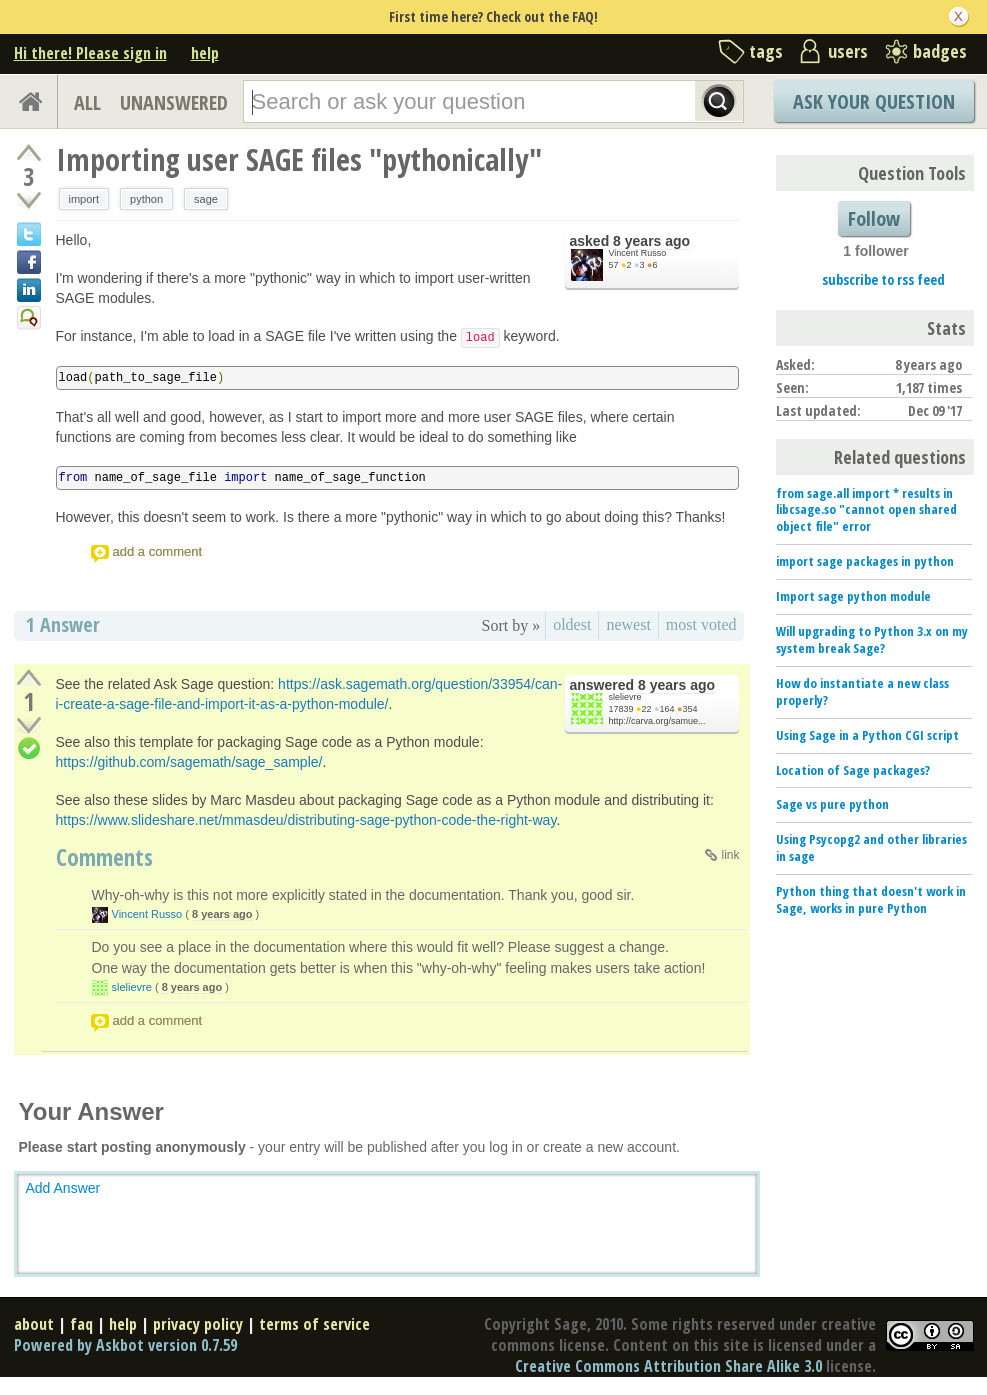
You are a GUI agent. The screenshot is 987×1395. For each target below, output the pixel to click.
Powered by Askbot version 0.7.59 (125, 1345)
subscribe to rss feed (883, 279)
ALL (87, 102)
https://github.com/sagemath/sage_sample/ (189, 762)
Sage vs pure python (832, 804)
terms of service (314, 1324)
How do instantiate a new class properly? (862, 691)
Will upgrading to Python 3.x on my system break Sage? (872, 639)
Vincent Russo (638, 253)
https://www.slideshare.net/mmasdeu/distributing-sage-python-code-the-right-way (306, 820)
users (848, 51)
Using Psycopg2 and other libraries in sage (871, 847)
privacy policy (198, 1324)
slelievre (625, 697)
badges (940, 51)
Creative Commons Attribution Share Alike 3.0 (668, 1366)
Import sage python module (853, 596)
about (34, 1324)
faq (81, 1324)
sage (206, 199)
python (146, 199)
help (205, 53)
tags (766, 51)
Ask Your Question (874, 101)
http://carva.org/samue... (657, 721)
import (84, 199)
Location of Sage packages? (853, 770)
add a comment (158, 551)
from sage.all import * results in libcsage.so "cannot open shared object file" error (866, 510)
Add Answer (63, 1188)
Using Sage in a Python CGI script (867, 735)
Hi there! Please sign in (90, 53)
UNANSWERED (174, 102)
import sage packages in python (865, 561)
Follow (874, 218)
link (730, 855)
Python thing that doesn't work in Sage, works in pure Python (871, 899)
